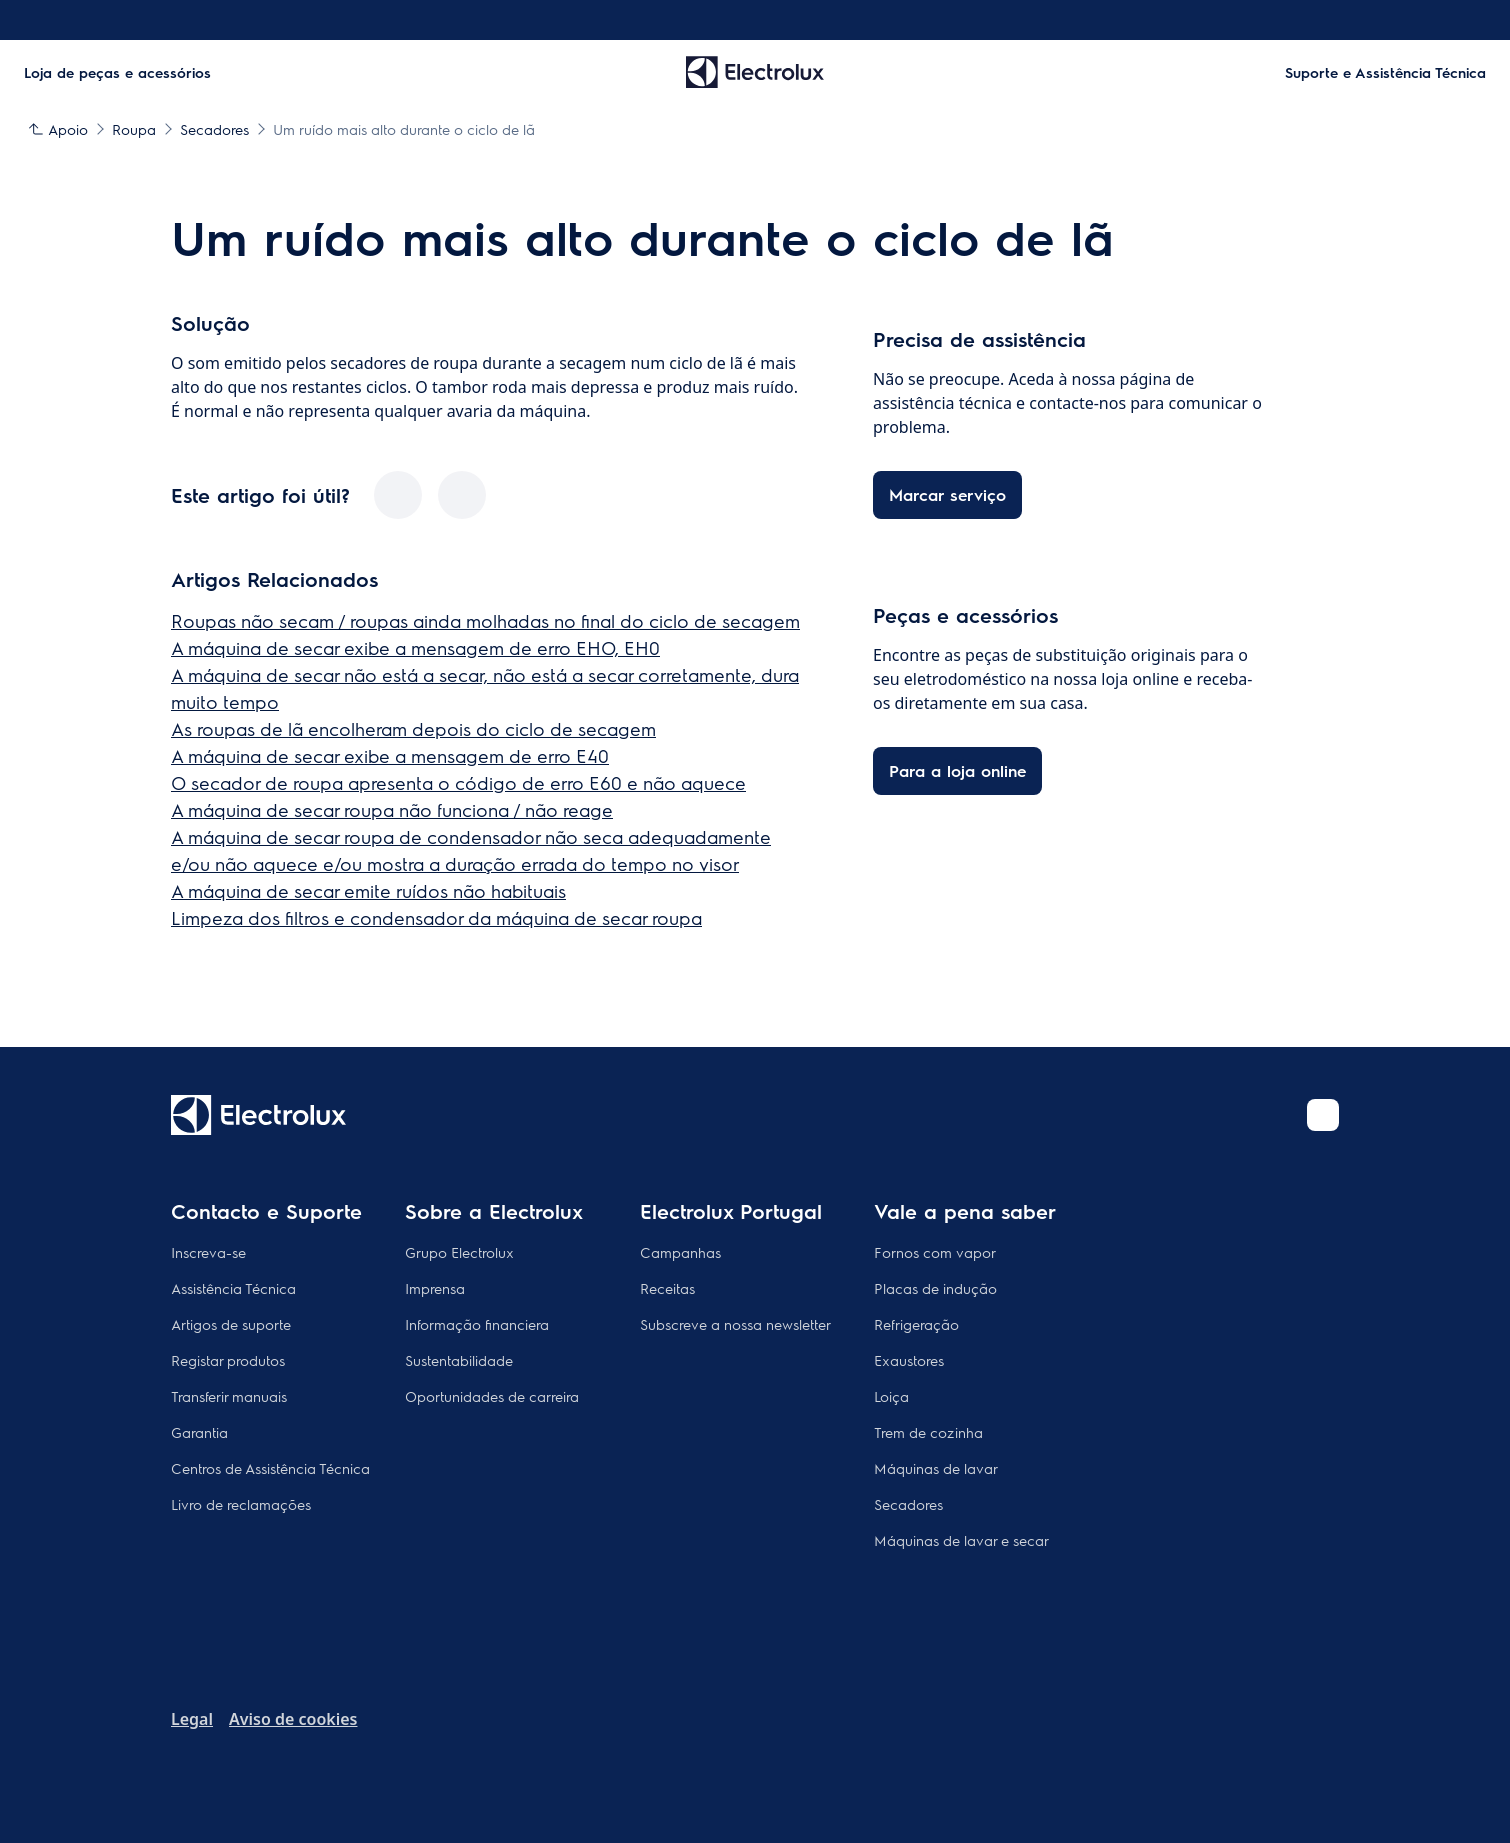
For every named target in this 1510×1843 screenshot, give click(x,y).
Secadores (908, 1504)
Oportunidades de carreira (492, 1396)
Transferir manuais (229, 1396)
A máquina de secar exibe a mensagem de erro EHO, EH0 (415, 647)
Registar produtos (228, 1360)
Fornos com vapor (935, 1252)
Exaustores (909, 1360)
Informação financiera (477, 1324)
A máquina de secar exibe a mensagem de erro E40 (390, 755)
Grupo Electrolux (459, 1252)
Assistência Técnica (233, 1288)
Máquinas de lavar (936, 1468)
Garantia (199, 1432)
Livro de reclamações (241, 1504)
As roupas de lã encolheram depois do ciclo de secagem (413, 728)
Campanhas (680, 1252)
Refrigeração (916, 1324)
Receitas (667, 1288)
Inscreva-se (208, 1252)
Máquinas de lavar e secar (961, 1540)
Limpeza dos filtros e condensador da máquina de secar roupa (436, 917)
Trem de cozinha (928, 1432)
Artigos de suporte (231, 1324)
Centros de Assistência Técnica (270, 1468)
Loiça (891, 1396)
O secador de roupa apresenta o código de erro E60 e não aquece (458, 782)
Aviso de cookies (293, 1719)
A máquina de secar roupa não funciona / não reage (392, 809)
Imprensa (435, 1288)
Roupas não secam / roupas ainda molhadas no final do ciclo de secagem (485, 620)
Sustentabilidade (459, 1360)
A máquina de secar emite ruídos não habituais (368, 890)
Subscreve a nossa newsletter (735, 1324)
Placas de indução (935, 1288)
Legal (192, 1719)
